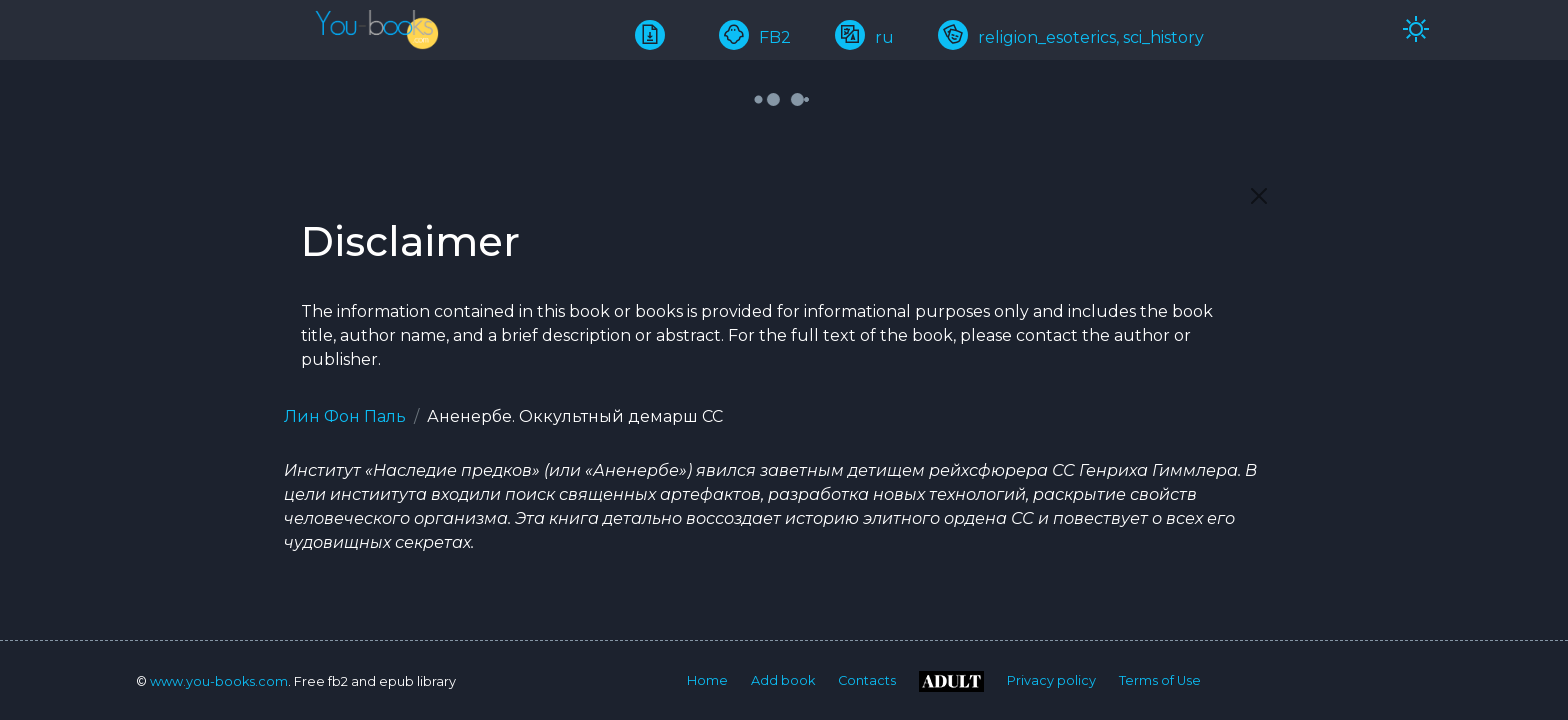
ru (864, 37)
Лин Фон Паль (345, 416)
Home (707, 680)
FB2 (755, 37)
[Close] (1259, 196)
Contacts (867, 680)
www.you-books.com (219, 681)
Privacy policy (1051, 680)
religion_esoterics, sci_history (1071, 37)
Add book (783, 680)
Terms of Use (1160, 680)
